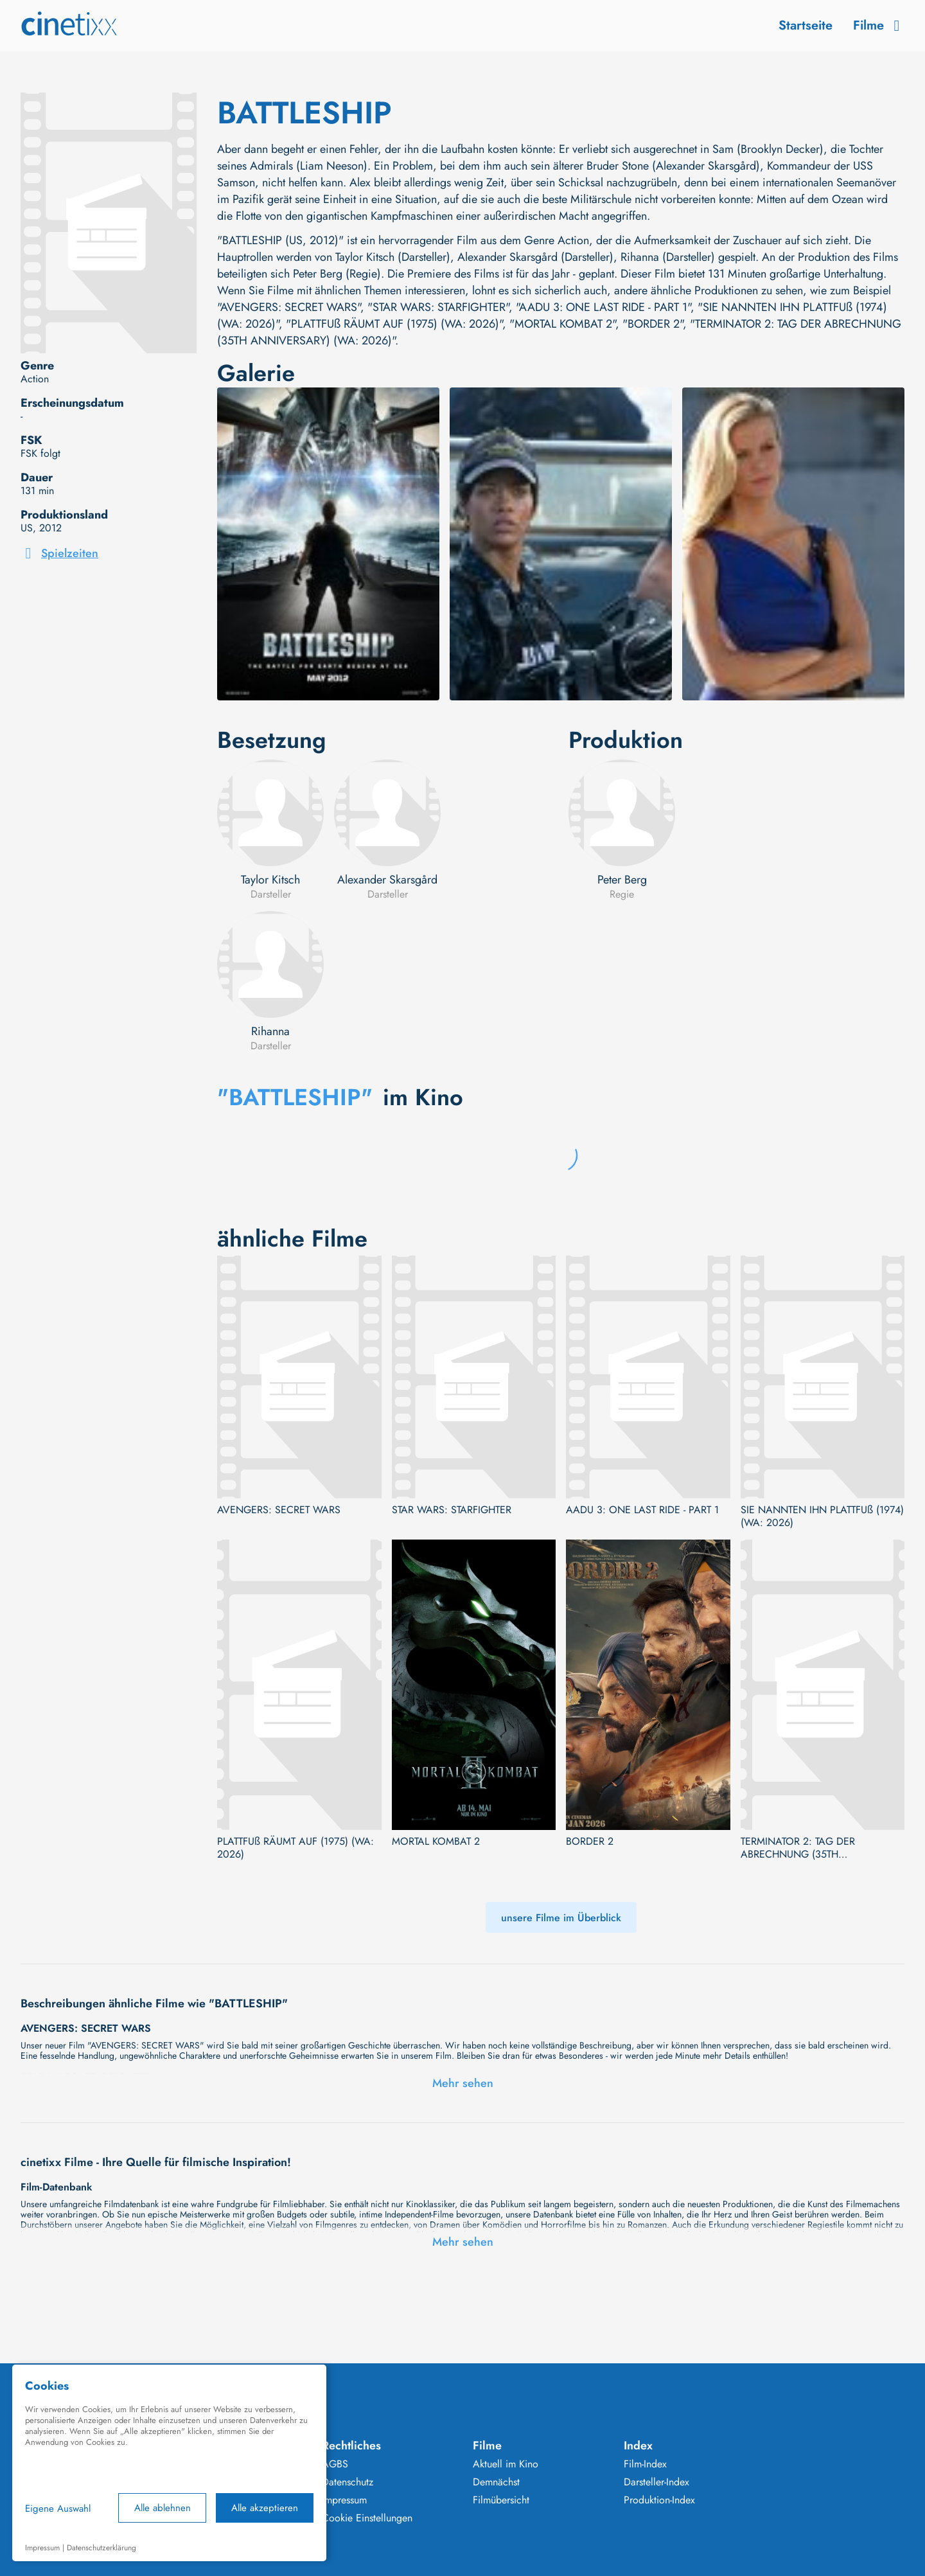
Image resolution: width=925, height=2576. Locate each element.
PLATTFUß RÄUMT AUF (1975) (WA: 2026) (295, 1848)
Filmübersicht (501, 2500)
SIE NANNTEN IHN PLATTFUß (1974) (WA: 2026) (822, 1516)
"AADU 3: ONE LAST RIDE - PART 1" (603, 307)
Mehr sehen (462, 2083)
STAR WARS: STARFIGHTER (451, 1510)
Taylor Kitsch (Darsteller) (392, 257)
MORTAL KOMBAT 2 (436, 1841)
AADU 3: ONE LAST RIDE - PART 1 (642, 1510)
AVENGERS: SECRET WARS (278, 1510)
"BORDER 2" (652, 323)
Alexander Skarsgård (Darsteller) (535, 257)
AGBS (335, 2464)
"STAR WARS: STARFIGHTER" (438, 307)
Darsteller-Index (656, 2482)
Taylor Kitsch (270, 879)
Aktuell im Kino (505, 2464)
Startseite (806, 25)
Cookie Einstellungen (367, 2518)
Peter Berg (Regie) (337, 273)
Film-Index (645, 2464)
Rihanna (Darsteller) (668, 257)
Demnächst (496, 2482)
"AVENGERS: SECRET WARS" (288, 307)
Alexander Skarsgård (387, 879)
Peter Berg (622, 879)
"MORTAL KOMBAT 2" (562, 323)
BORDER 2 (589, 1841)
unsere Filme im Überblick (561, 1917)
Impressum (344, 2500)
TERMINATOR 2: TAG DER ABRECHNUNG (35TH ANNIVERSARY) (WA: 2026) (804, 1848)
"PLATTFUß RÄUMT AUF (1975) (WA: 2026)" (394, 323)
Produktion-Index (659, 2500)
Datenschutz (347, 2482)
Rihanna (270, 1031)
